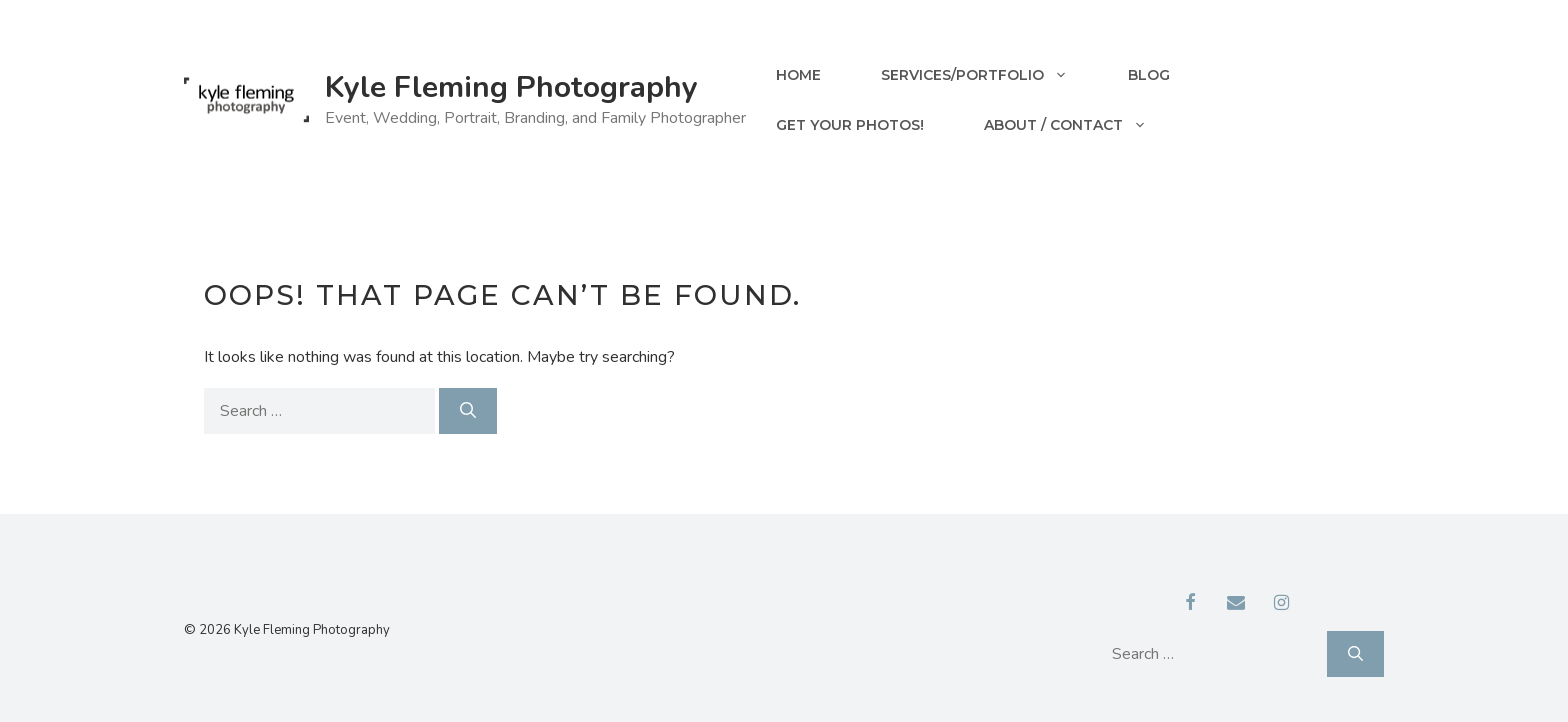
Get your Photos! (850, 125)
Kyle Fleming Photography (511, 87)
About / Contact (1080, 125)
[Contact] (1236, 604)
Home (798, 75)
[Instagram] (1282, 604)
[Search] (468, 411)
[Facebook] (1191, 604)
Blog (1149, 75)
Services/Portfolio (989, 75)
